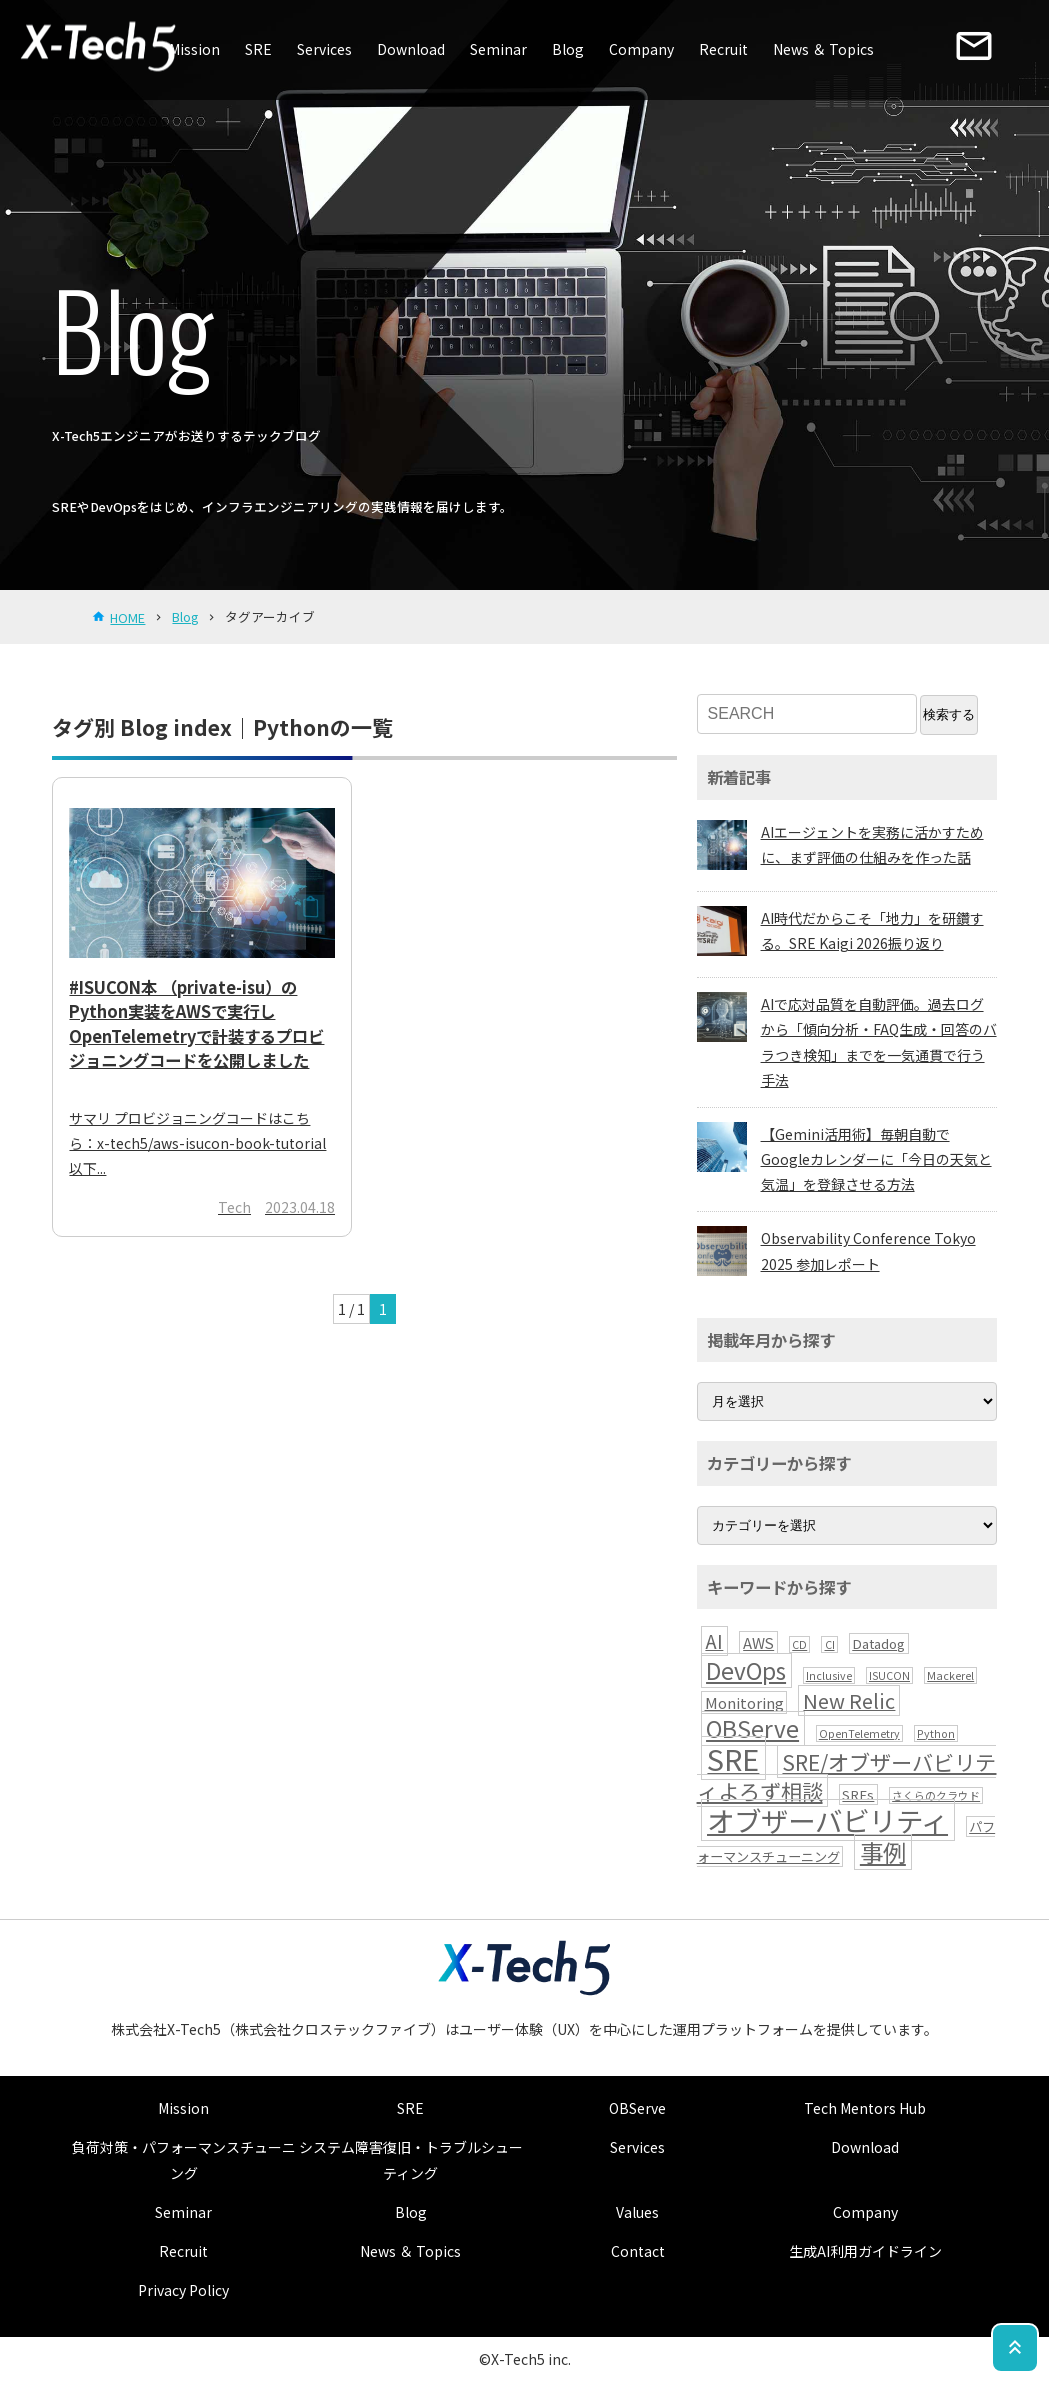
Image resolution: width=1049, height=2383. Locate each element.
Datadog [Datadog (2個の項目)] (878, 1643)
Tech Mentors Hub (865, 2108)
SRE (258, 49)
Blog (568, 49)
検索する (949, 714)
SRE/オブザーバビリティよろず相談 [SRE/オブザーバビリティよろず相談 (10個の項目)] (847, 1776)
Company (641, 49)
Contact (638, 2251)
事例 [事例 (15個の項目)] (883, 1852)
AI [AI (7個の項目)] (714, 1641)
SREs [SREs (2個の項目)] (858, 1794)
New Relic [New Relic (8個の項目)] (849, 1700)
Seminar (498, 49)
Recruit (723, 49)
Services (324, 49)
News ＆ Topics (823, 49)
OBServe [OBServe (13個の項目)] (752, 1728)
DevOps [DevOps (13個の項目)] (746, 1670)
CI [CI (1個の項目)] (830, 1644)
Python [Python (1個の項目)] (936, 1733)
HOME (127, 617)
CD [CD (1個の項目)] (799, 1644)
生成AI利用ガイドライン (865, 2251)
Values (637, 2212)
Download (411, 49)
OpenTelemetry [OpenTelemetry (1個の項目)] (859, 1733)
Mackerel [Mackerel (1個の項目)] (950, 1675)
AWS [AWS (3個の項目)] (758, 1642)
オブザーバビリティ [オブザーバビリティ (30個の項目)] (827, 1820)
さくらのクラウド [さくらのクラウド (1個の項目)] (936, 1795)
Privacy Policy (183, 2290)
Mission (194, 49)
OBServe (637, 2108)
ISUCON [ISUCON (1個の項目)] (889, 1675)
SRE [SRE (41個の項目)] (733, 1758)
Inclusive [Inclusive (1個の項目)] (829, 1675)
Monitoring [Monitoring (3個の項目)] (744, 1702)
